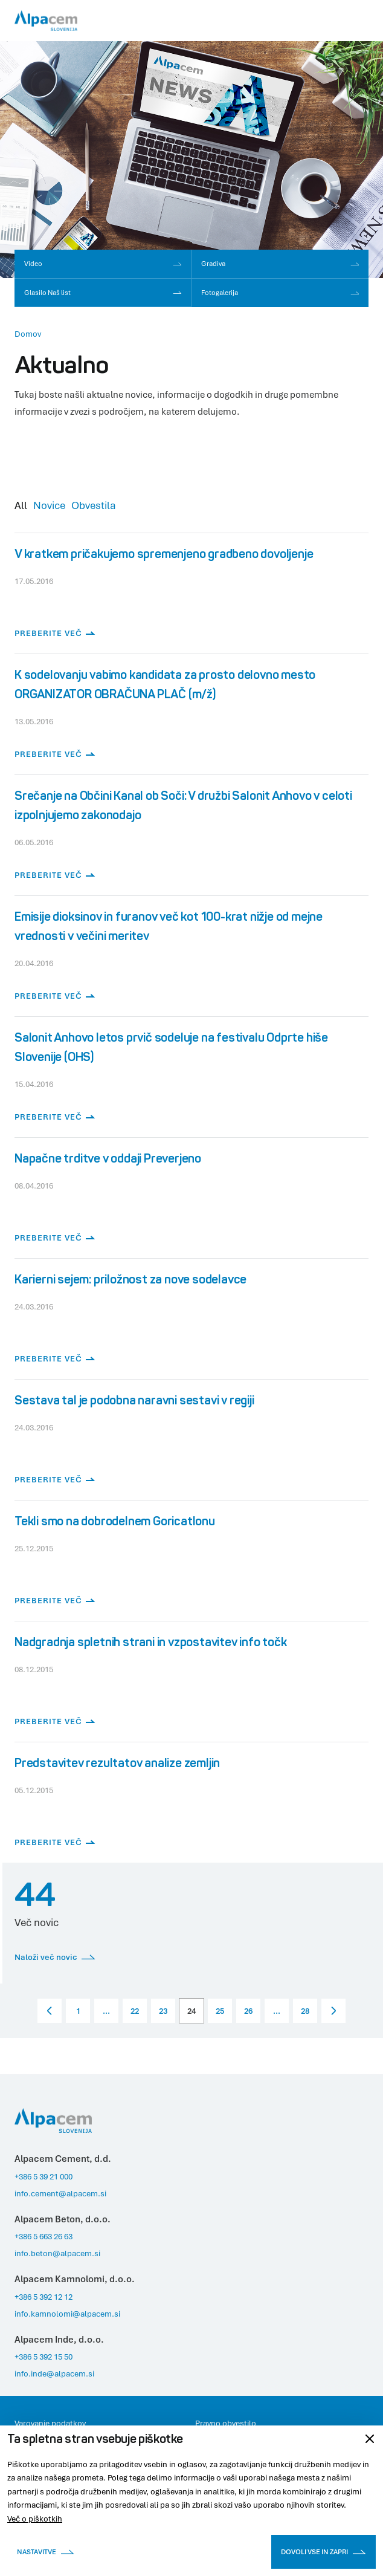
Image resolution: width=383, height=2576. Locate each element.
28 (305, 2010)
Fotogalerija (280, 292)
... (106, 2010)
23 (163, 2010)
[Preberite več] (191, 593)
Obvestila (93, 505)
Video (103, 263)
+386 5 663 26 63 (43, 2236)
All (20, 505)
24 (191, 2010)
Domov (27, 333)
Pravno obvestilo (225, 2423)
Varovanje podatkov (50, 2423)
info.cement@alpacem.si (60, 2193)
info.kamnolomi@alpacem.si (67, 2313)
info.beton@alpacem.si (57, 2253)
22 (134, 2010)
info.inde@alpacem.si (54, 2373)
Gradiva (280, 263)
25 (220, 2010)
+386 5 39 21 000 (43, 2176)
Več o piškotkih (34, 2518)
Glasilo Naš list (103, 292)
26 (248, 2010)
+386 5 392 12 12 (43, 2296)
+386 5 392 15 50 (43, 2356)
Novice (49, 505)
